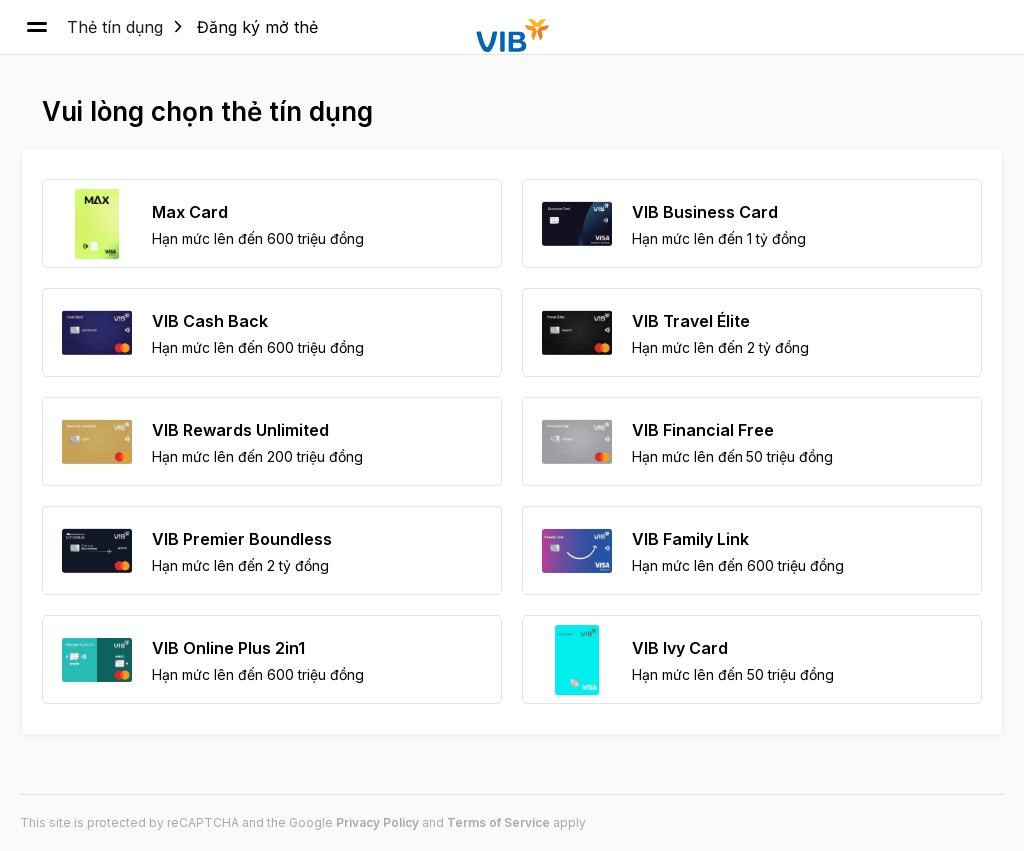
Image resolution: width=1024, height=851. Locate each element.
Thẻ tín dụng (115, 27)
